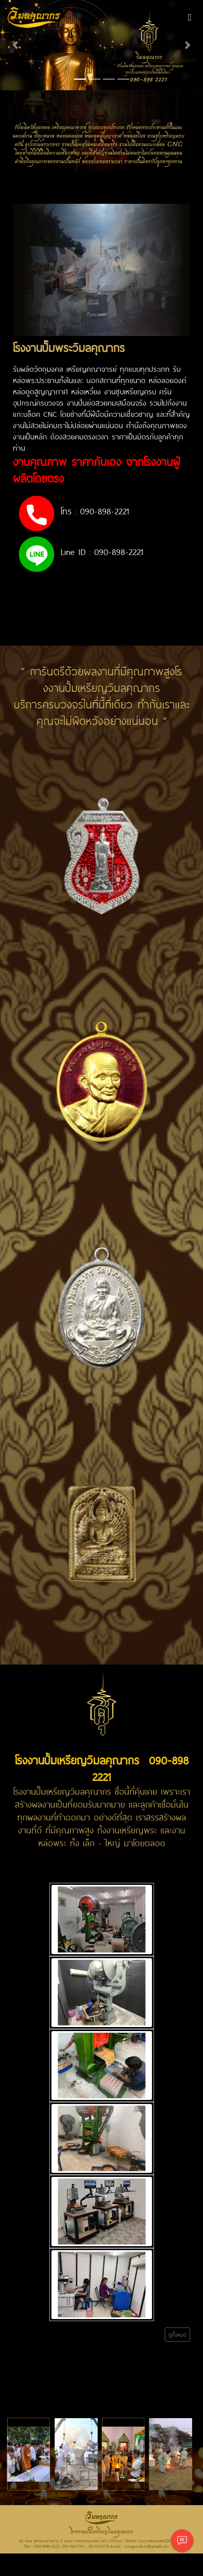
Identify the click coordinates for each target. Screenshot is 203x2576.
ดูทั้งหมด (177, 2334)
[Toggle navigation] (189, 17)
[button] (15, 45)
